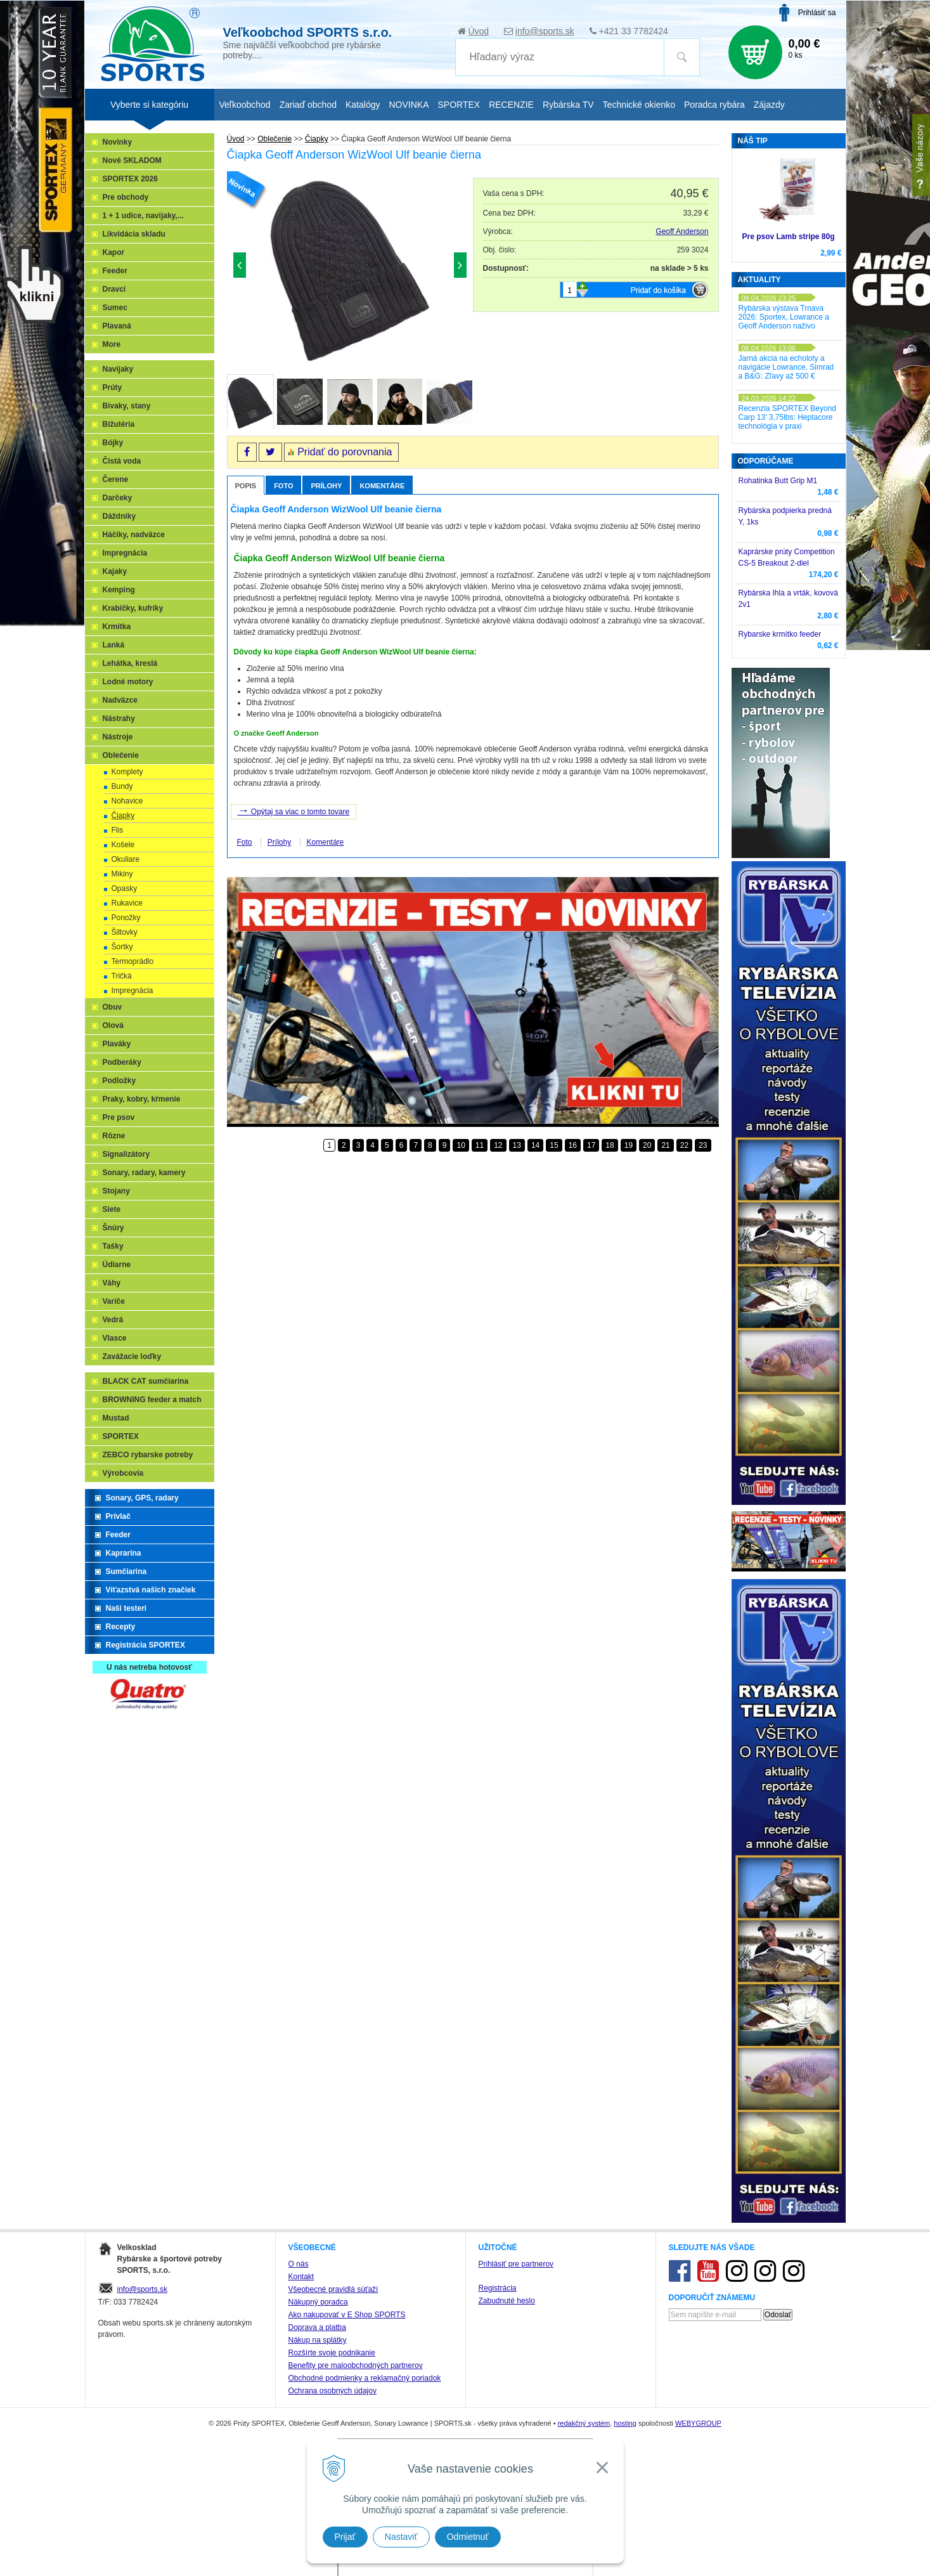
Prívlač (118, 1516)
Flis (118, 830)
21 (665, 1145)
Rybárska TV (568, 105)
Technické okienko (639, 105)
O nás (298, 2264)
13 (517, 1145)
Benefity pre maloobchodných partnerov (355, 2365)
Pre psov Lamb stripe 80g (788, 236)
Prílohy (326, 486)
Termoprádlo (133, 961)
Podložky (119, 1080)
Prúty (112, 387)
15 (554, 1145)
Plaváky (117, 1043)
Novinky (117, 142)
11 (479, 1145)
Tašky (113, 1246)
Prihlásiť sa (817, 12)
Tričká (122, 976)
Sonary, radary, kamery (144, 1172)
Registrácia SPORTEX (145, 1645)
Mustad (116, 1418)
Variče (114, 1301)
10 (460, 1145)
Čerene (116, 479)
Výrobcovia (123, 1473)
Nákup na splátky (317, 2340)
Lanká (114, 645)
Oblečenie (121, 755)
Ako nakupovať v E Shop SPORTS (347, 2314)
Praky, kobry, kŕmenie (142, 1099)
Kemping (119, 589)
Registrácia (498, 2288)
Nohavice (127, 801)
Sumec (115, 307)
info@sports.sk (544, 31)
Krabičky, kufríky (133, 608)
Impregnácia (125, 553)
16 (573, 1145)
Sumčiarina (126, 1571)
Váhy (112, 1282)
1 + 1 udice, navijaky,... (143, 215)
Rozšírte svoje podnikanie (331, 2352)
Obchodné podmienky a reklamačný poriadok (364, 2378)
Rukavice (127, 903)
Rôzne (114, 1135)
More (112, 344)
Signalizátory (126, 1154)
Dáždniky (119, 516)
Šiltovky (125, 932)
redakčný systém (584, 2423)
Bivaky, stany (127, 405)
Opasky (125, 888)
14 (535, 1145)
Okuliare (126, 859)
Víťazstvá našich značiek (151, 1589)
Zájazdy (769, 105)
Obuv (112, 1007)
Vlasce (115, 1338)
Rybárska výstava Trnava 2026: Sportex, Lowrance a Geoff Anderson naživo (784, 317)
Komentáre (381, 486)
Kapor (114, 252)
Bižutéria (119, 424)
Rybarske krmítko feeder (780, 634)
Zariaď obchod (308, 105)
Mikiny (122, 873)
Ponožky (126, 917)
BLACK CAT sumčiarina (146, 1381)
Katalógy (363, 105)
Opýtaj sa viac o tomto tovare (294, 810)
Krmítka (117, 626)
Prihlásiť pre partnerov (516, 2264)
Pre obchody (126, 197)
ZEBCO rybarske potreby (148, 1454)
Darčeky (117, 497)
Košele (123, 844)
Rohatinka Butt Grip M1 (778, 480)
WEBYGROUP (698, 2423)
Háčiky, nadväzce (134, 534)
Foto (283, 486)
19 (628, 1145)
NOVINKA (409, 105)
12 (498, 1145)
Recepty (121, 1626)
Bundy (122, 786)
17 (591, 1145)
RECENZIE (511, 105)
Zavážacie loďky (132, 1356)
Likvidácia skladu (134, 234)
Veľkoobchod (245, 105)
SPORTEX (121, 1436)
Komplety (127, 771)
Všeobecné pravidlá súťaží (333, 2289)
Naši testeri (126, 1608)
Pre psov (119, 1117)
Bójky (113, 442)
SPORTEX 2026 (130, 178)
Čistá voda (122, 461)
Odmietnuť (468, 2537)
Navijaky (118, 369)
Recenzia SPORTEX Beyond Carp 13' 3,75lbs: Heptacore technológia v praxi (788, 417)
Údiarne (117, 1264)
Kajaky (115, 571)
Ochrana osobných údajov (332, 2390)
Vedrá (113, 1319)
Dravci (114, 289)
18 (609, 1145)
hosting (625, 2423)
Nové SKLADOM (132, 160)
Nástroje (118, 736)
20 (647, 1145)
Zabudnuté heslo (507, 2300)
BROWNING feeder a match (152, 1399)
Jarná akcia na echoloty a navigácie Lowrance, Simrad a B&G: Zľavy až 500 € (786, 367)
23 (703, 1145)
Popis (246, 486)
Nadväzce (120, 700)
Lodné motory (128, 681)
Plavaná (117, 326)
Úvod (478, 31)
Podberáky (122, 1062)
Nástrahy (119, 718)
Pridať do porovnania (344, 451)
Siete (112, 1209)
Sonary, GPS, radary (142, 1497)
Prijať (345, 2537)
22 (684, 1145)
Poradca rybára (714, 105)
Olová (113, 1025)
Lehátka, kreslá (130, 663)
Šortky (122, 946)
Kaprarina (123, 1553)
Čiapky (123, 815)
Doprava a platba (317, 2327)
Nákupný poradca (318, 2302)
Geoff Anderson (682, 231)
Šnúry (113, 1227)
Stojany (116, 1191)
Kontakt (301, 2276)
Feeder (115, 270)
